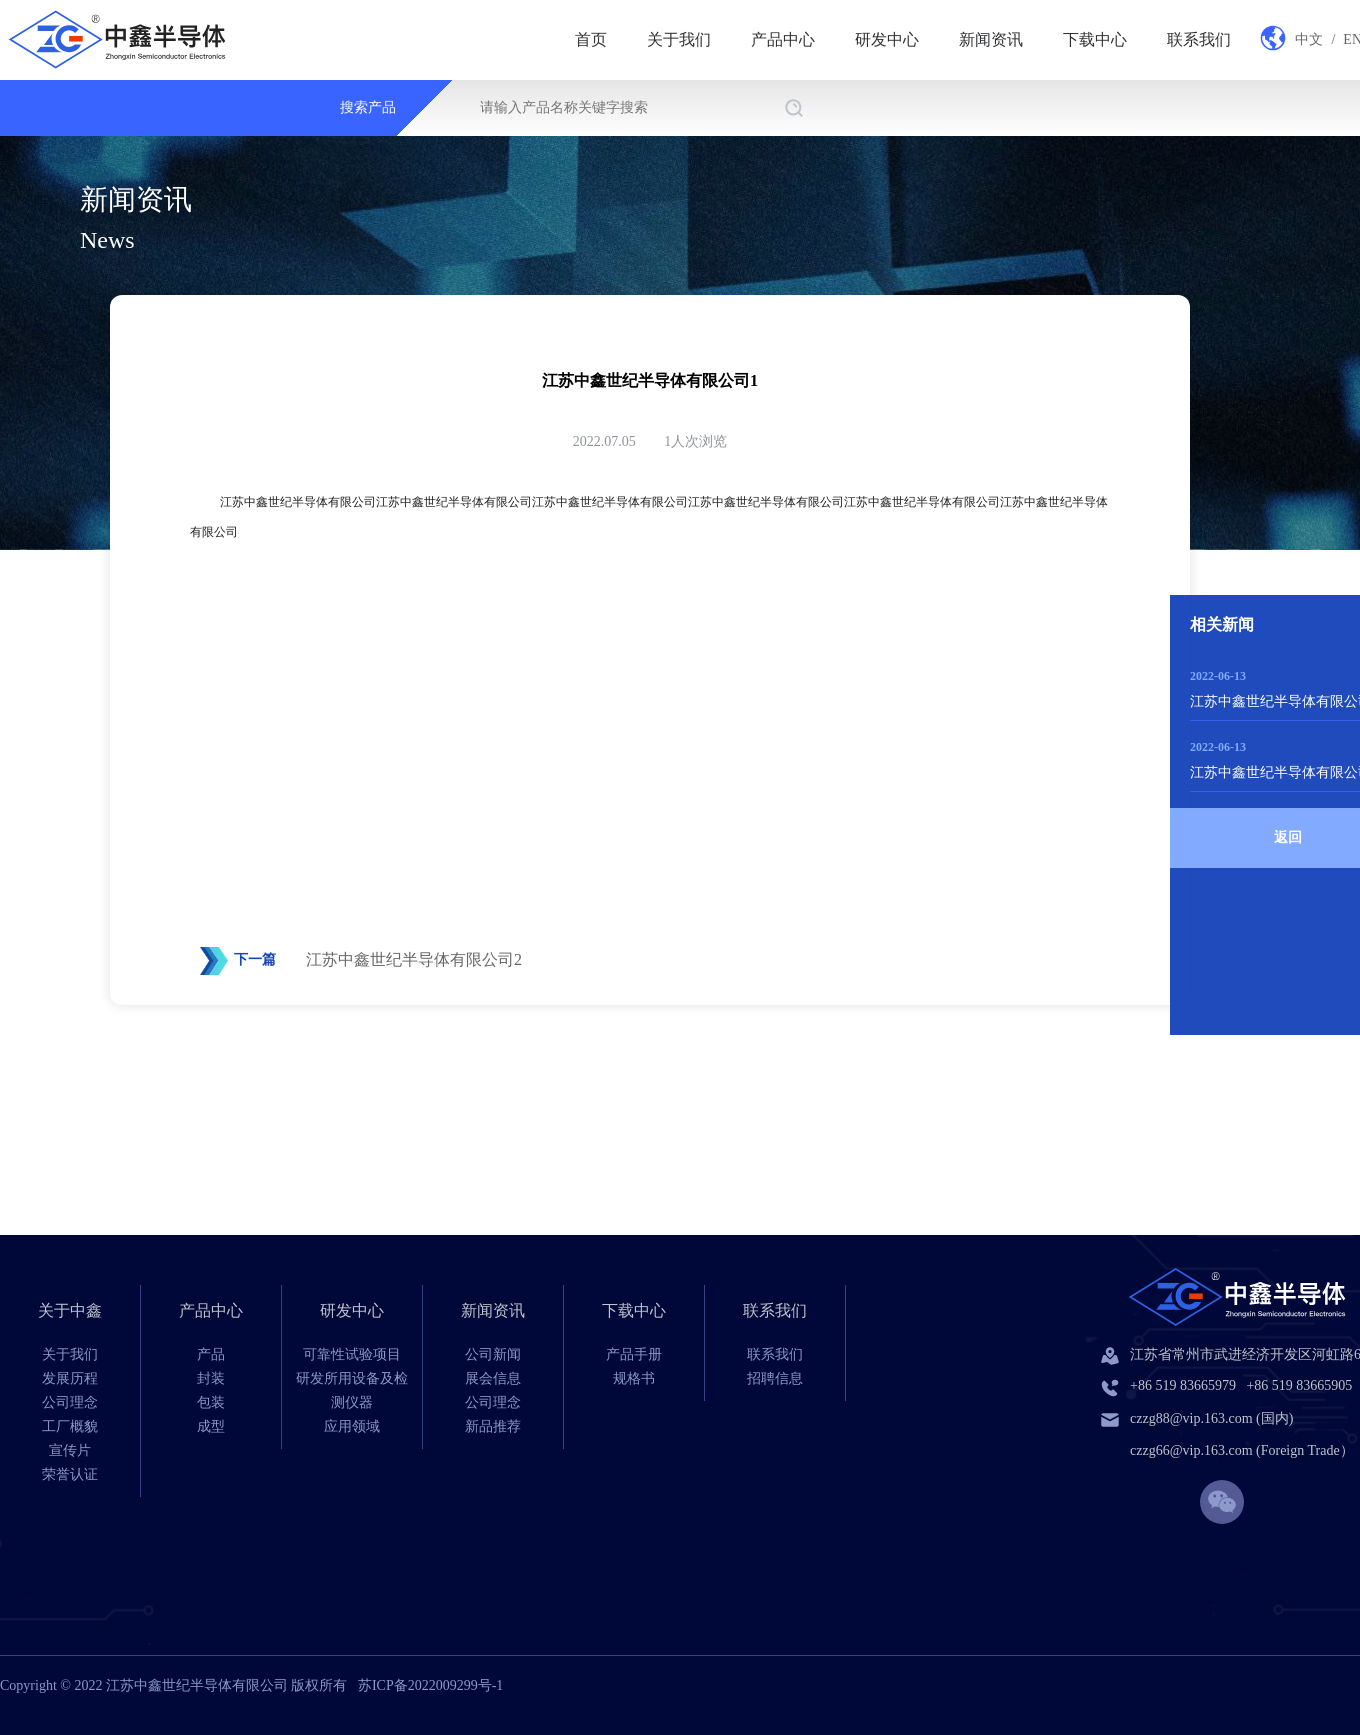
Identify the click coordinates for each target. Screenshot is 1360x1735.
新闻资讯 (991, 39)
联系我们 (1199, 39)
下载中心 (1095, 39)
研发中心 (887, 39)
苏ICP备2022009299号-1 (430, 1685)
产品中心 (783, 39)
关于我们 (679, 39)
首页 (591, 39)
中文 (1309, 39)
